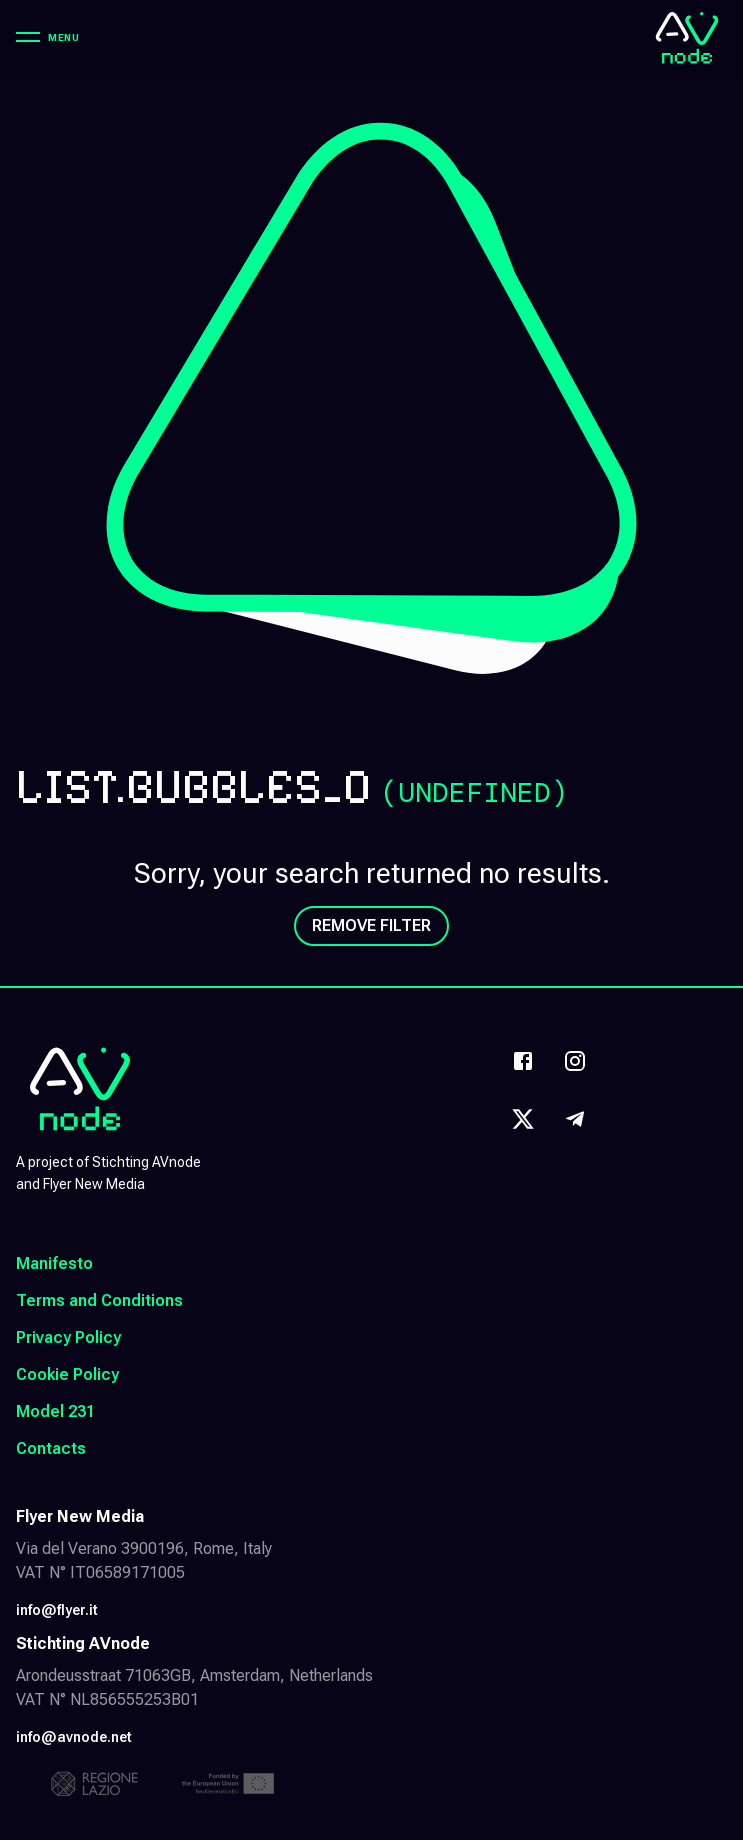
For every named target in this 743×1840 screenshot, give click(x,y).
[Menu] (47, 37)
